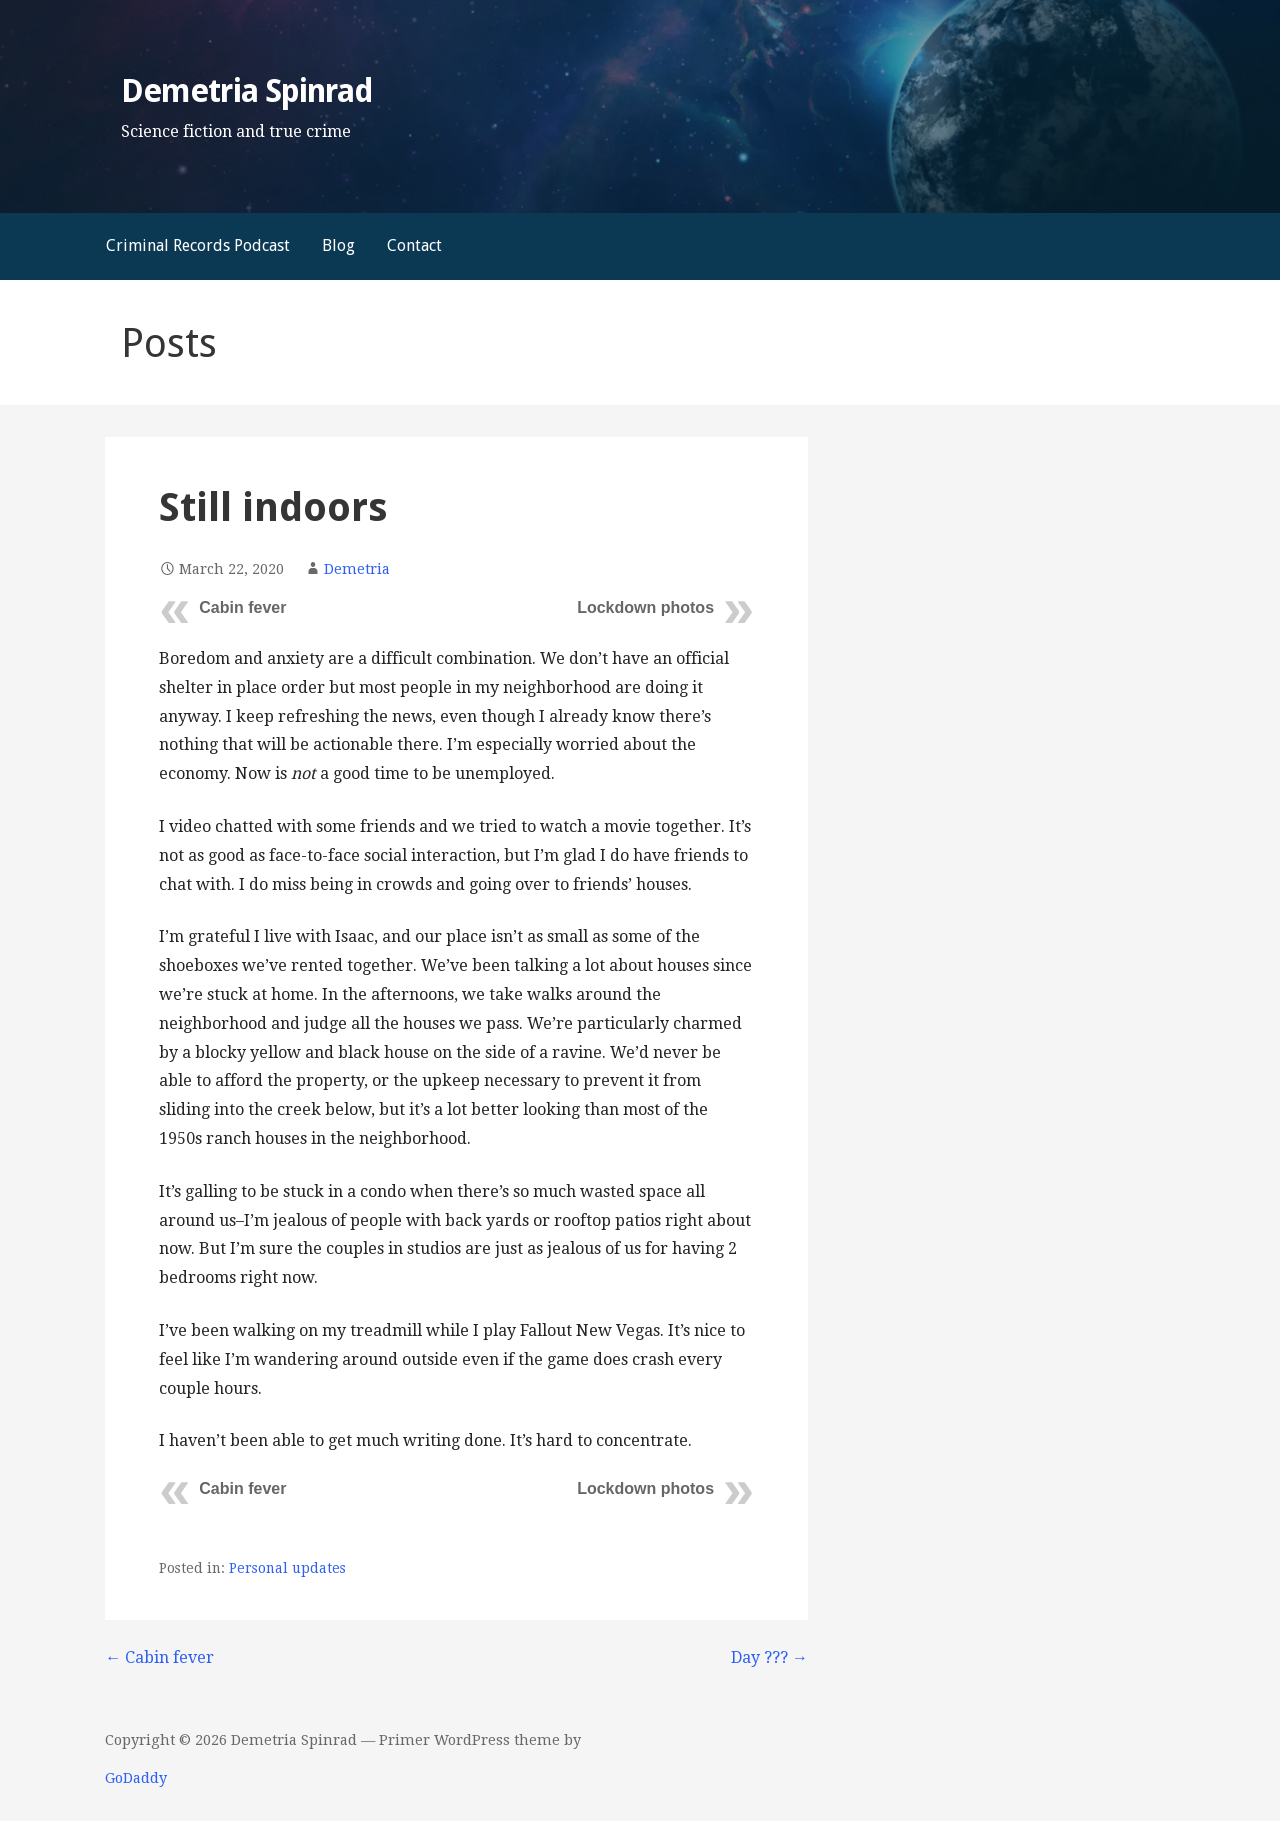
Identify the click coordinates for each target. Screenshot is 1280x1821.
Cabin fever (242, 607)
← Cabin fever (159, 1657)
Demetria (357, 569)
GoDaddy (136, 1778)
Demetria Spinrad (247, 91)
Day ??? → (769, 1657)
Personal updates (287, 1568)
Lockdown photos (645, 607)
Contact (414, 245)
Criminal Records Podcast (198, 245)
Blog (338, 245)
